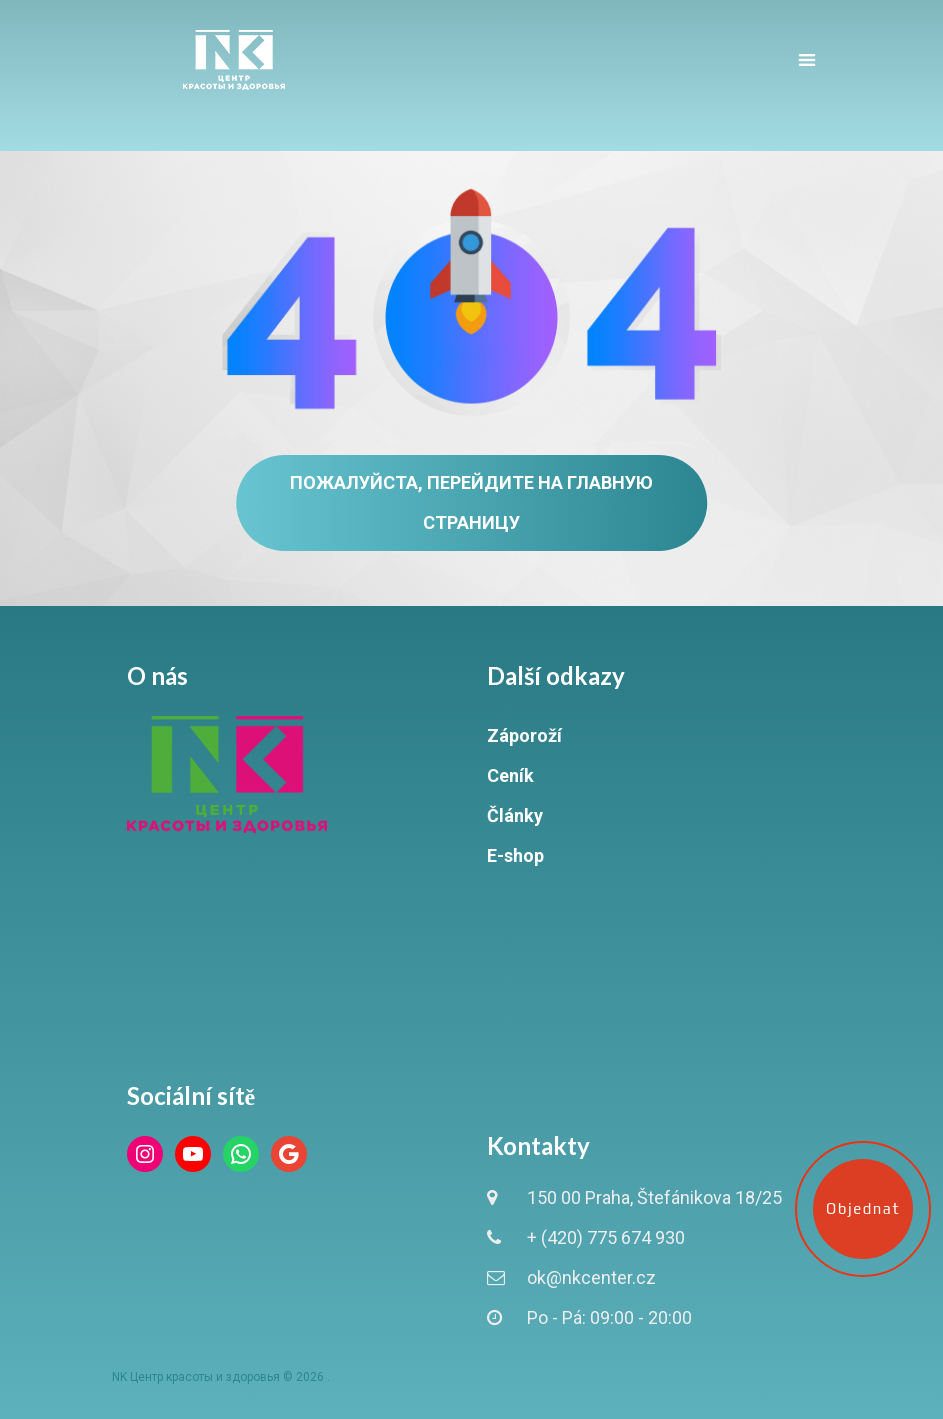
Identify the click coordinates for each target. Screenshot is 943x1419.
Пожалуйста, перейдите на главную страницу (471, 502)
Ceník (510, 775)
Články (515, 815)
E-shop (515, 855)
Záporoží (524, 735)
